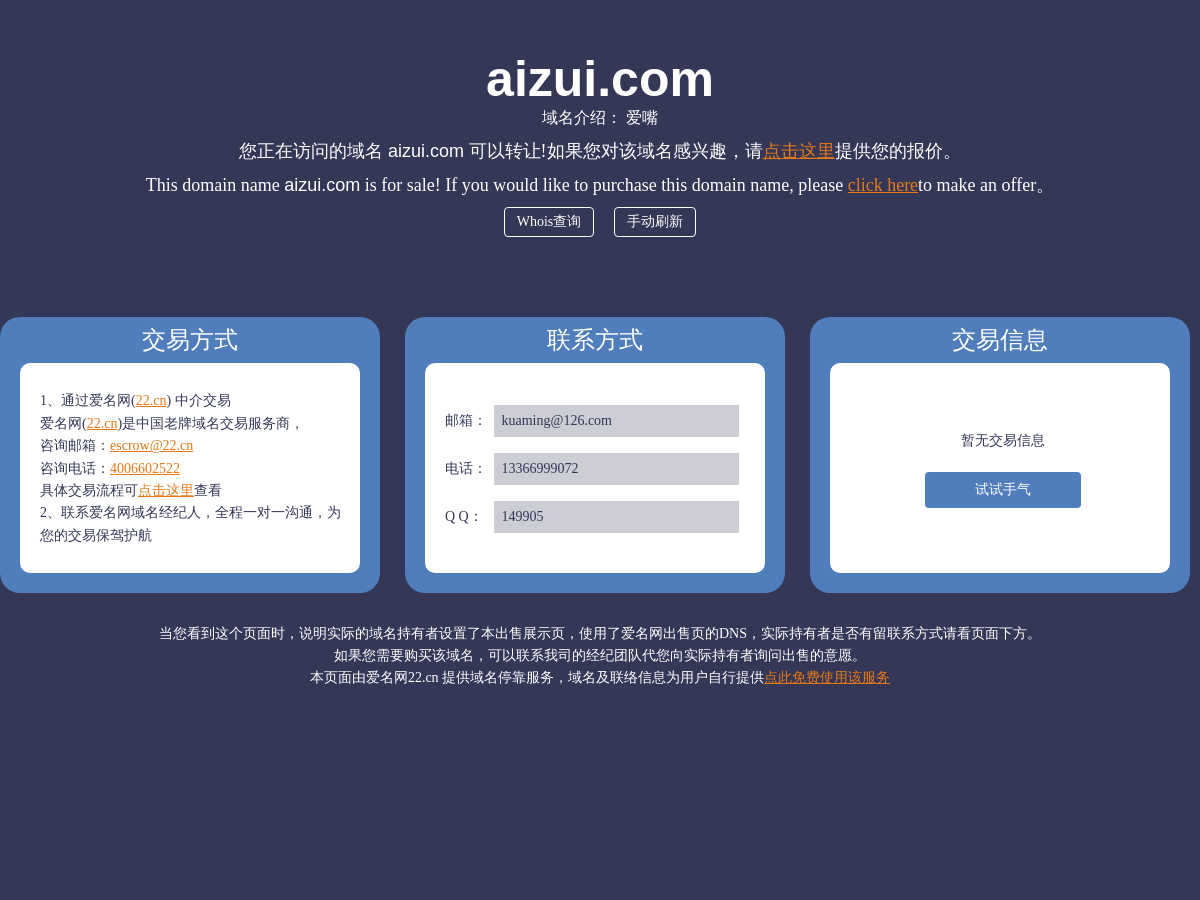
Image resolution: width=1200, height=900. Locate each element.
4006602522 (145, 468)
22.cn (151, 400)
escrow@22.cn (151, 445)
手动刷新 (655, 221)
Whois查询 (549, 221)
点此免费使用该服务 (827, 677)
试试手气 (1003, 489)
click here (883, 185)
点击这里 (799, 151)
